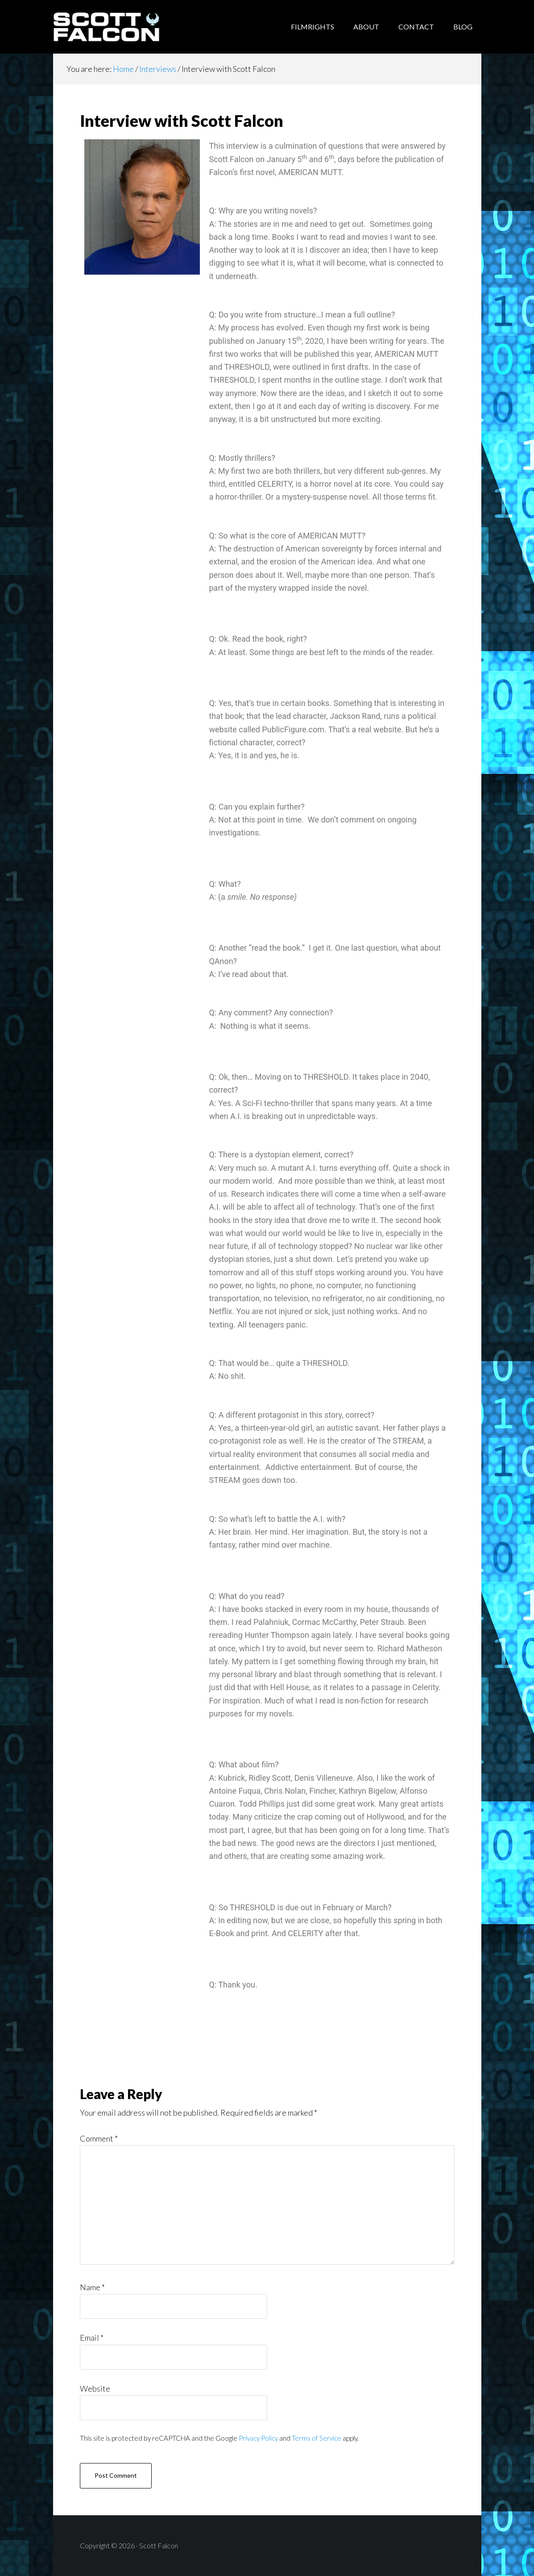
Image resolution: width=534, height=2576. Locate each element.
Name (92, 2287)
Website (95, 2388)
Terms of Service (316, 2438)
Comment (99, 2138)
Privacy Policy (258, 2438)
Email (91, 2337)
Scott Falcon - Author (124, 26)
